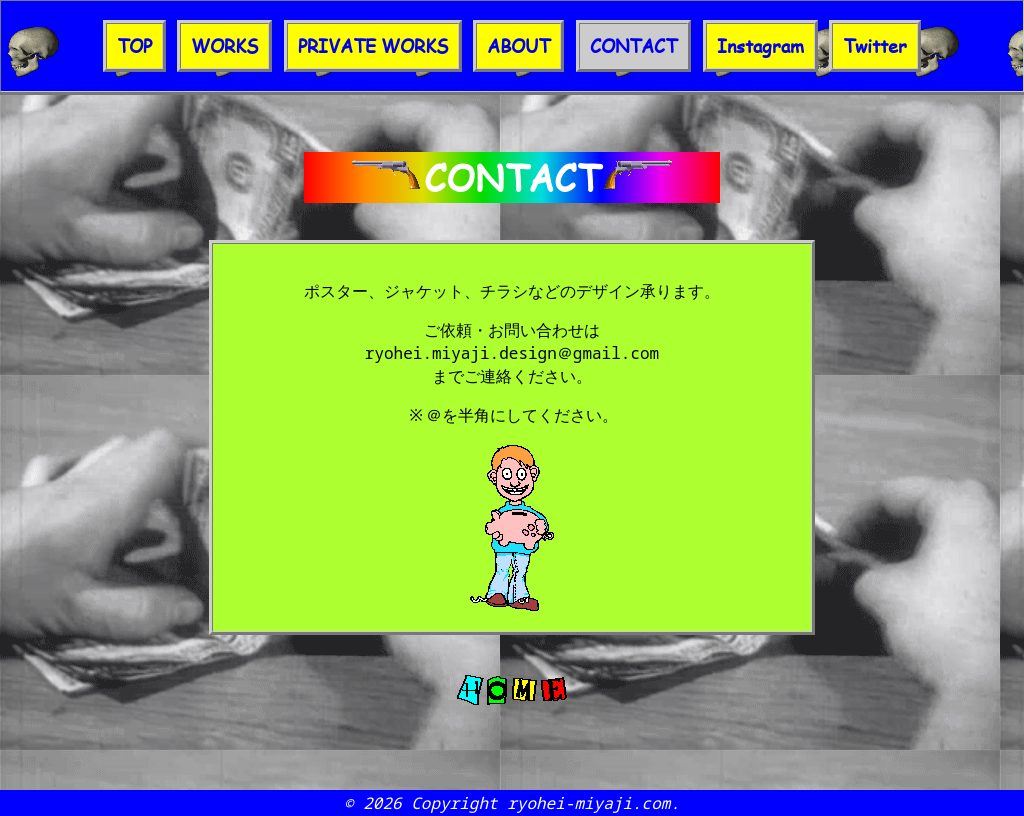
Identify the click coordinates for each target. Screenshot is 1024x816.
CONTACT (633, 46)
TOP (134, 46)
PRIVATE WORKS (373, 46)
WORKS (224, 46)
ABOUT (518, 46)
